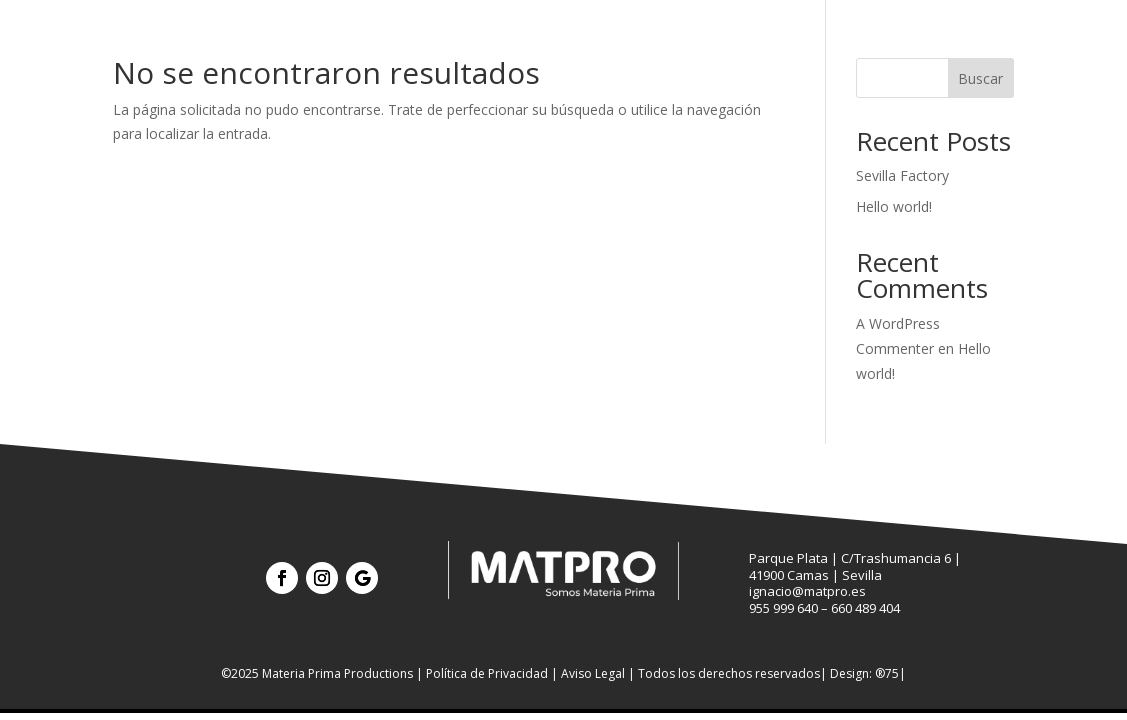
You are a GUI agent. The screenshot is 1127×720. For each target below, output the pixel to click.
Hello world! (894, 206)
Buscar (980, 78)
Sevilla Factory (902, 175)
